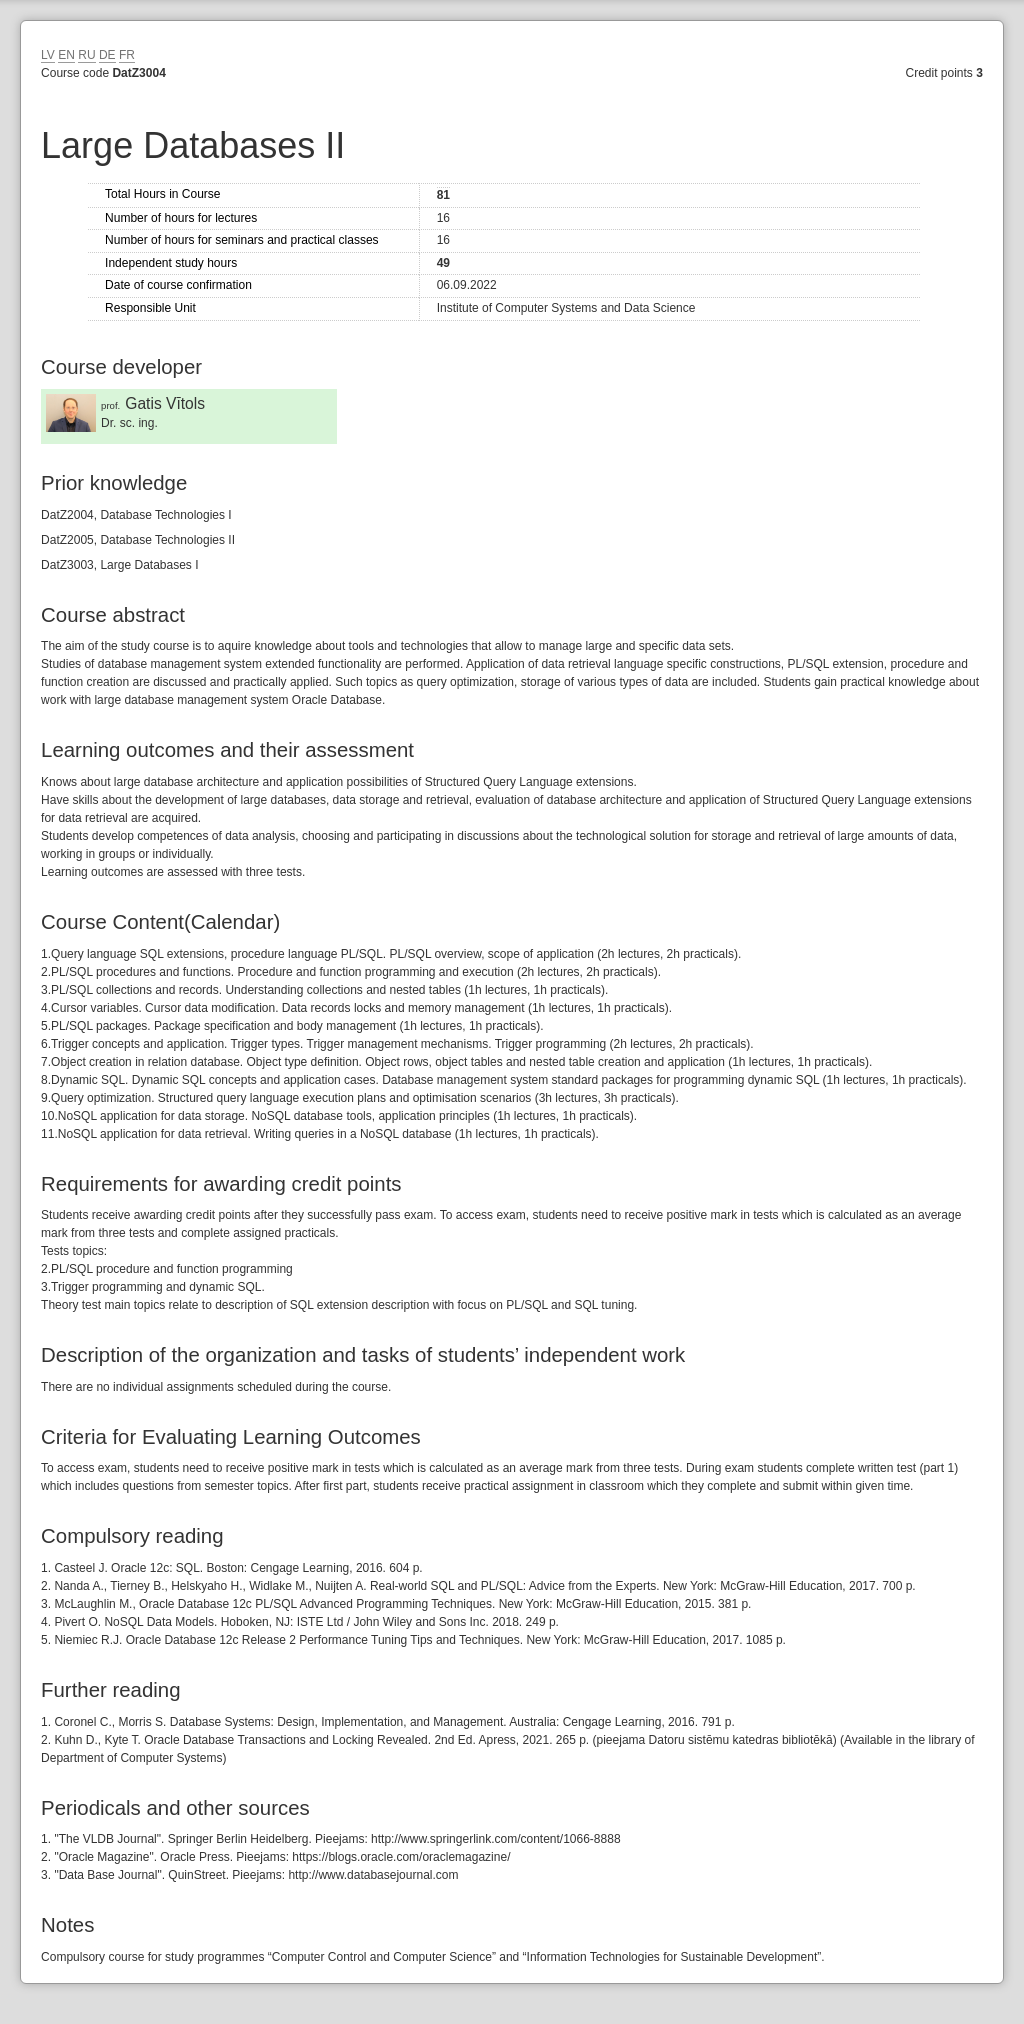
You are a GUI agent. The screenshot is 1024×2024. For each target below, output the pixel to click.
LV (48, 55)
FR (127, 55)
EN (66, 55)
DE (107, 55)
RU (86, 55)
